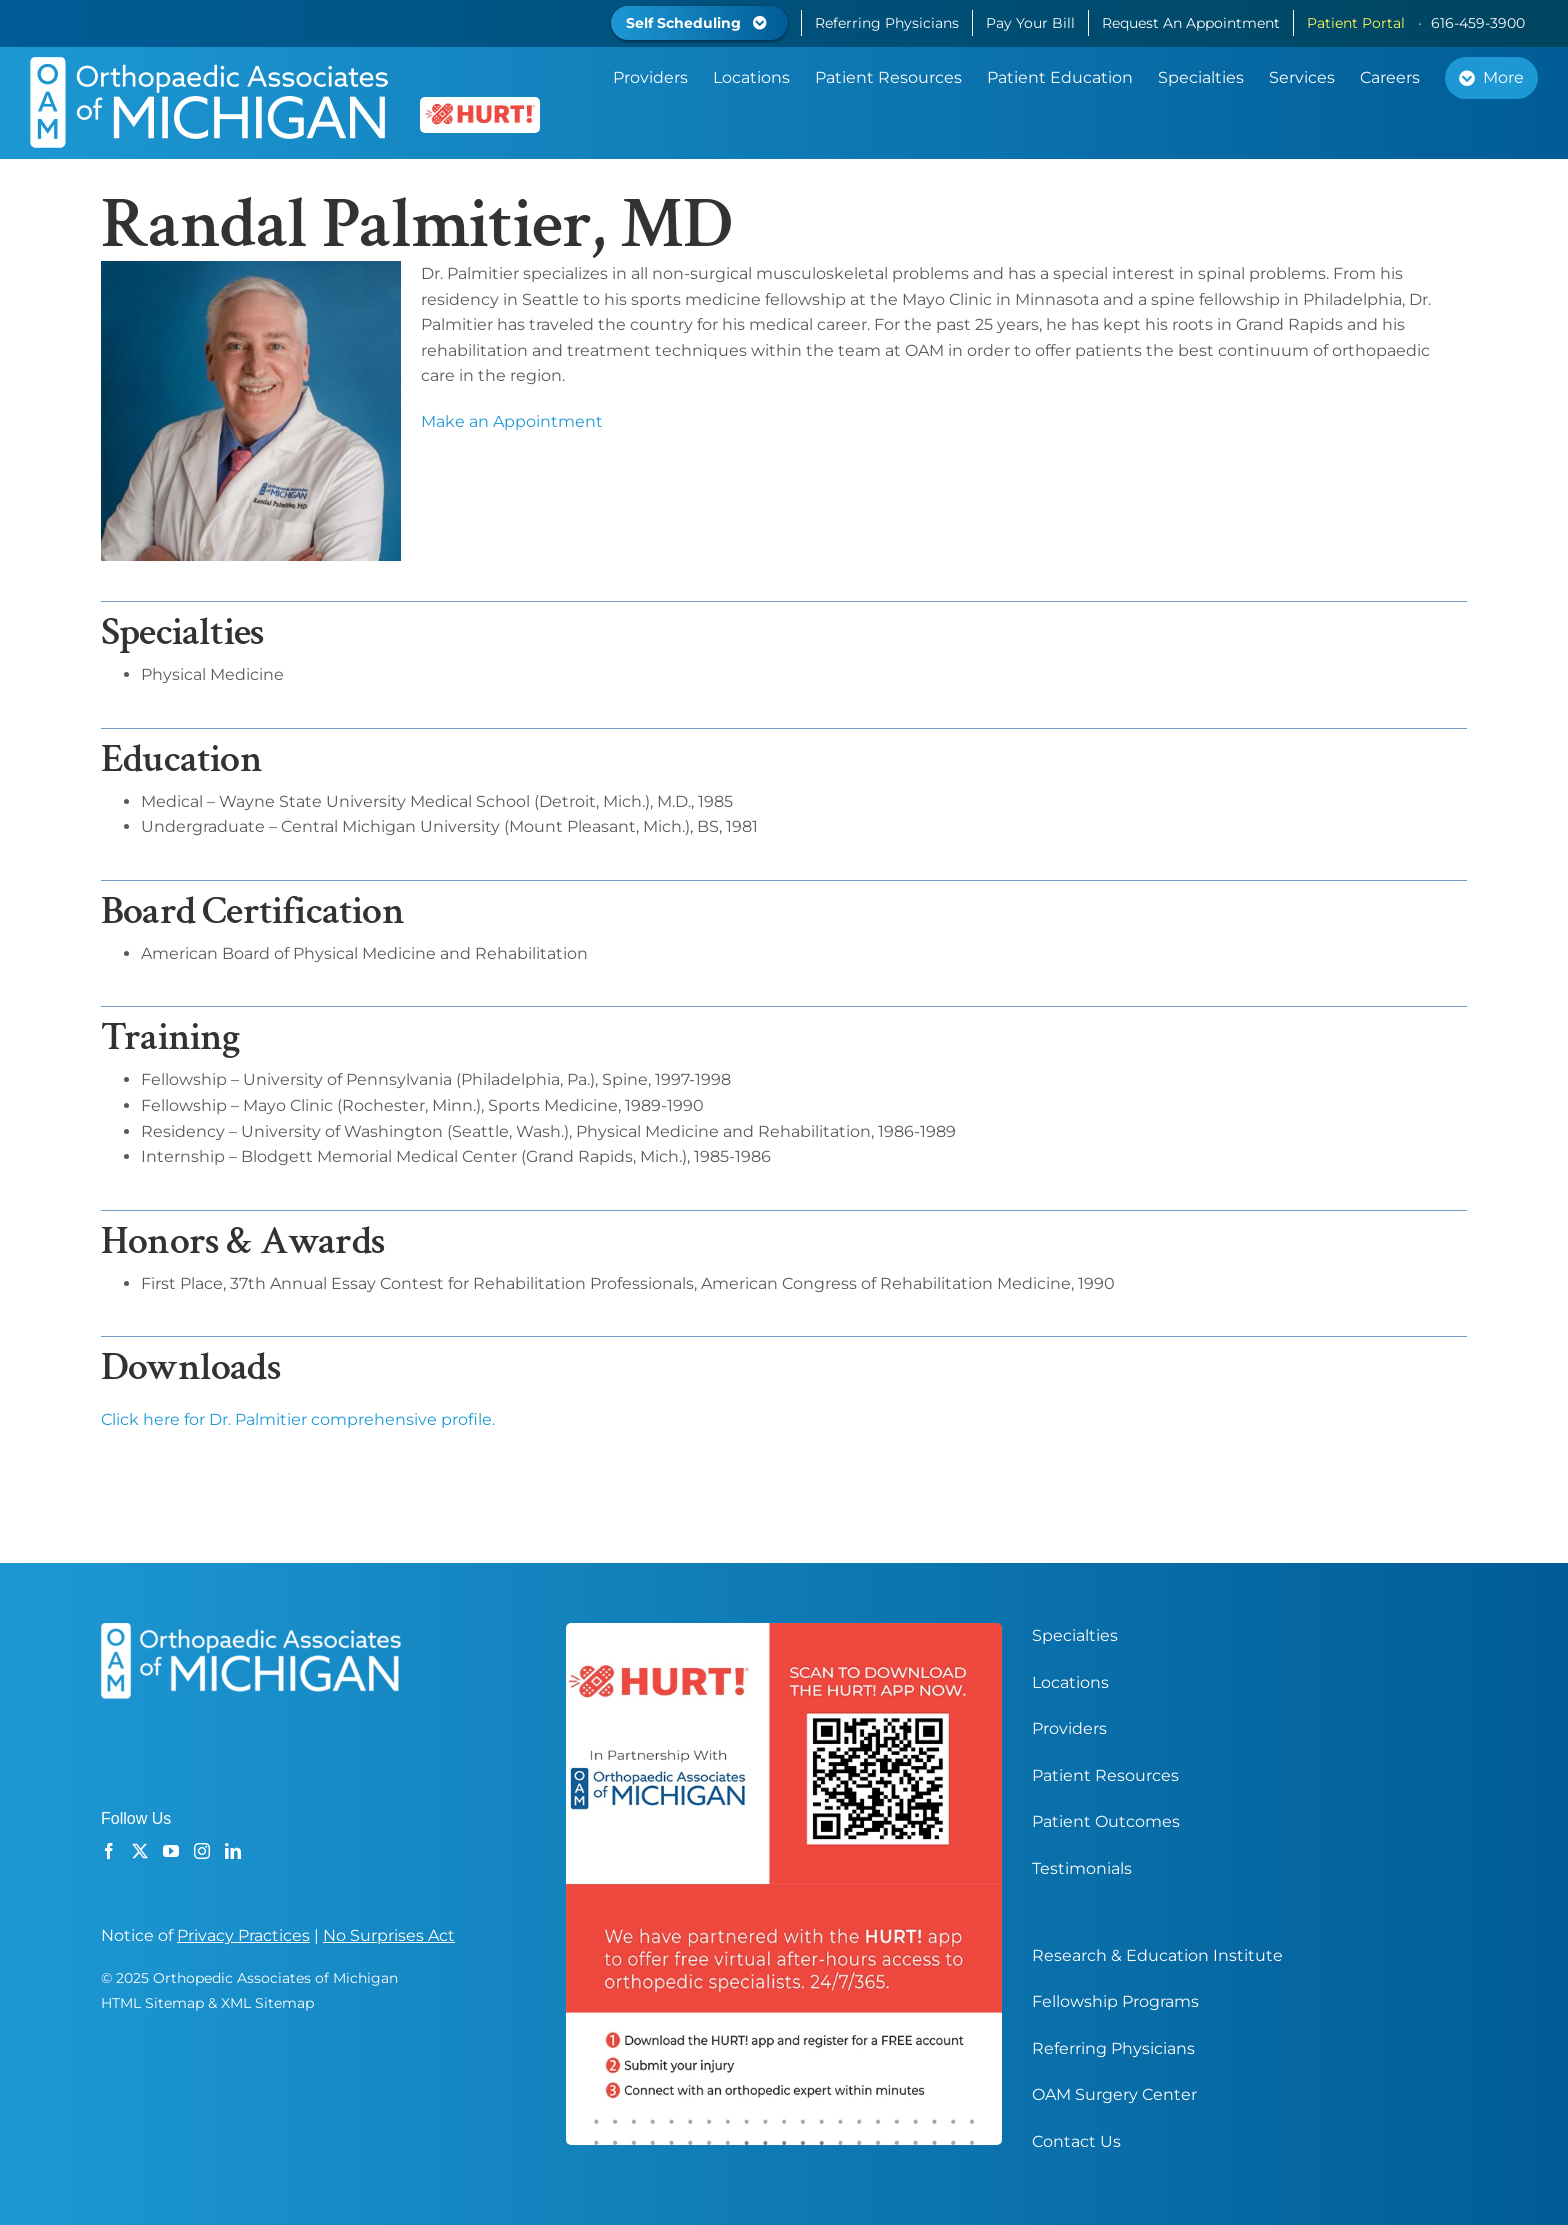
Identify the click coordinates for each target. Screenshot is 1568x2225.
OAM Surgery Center (1114, 2094)
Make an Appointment (512, 421)
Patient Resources (1105, 1775)
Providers (1069, 1728)
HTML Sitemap (152, 2003)
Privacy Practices (243, 1935)
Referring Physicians (1113, 2048)
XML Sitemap (267, 2003)
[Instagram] (202, 1851)
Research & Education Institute (1157, 1955)
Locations (1070, 1682)
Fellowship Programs (1115, 2001)
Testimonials (1082, 1868)
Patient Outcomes (1106, 1821)
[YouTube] (171, 1851)
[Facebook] (109, 1851)
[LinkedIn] (233, 1851)
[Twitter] (140, 1851)
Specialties (1075, 1635)
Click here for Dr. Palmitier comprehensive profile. (298, 1419)
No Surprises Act (389, 1935)
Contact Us (1076, 2141)
